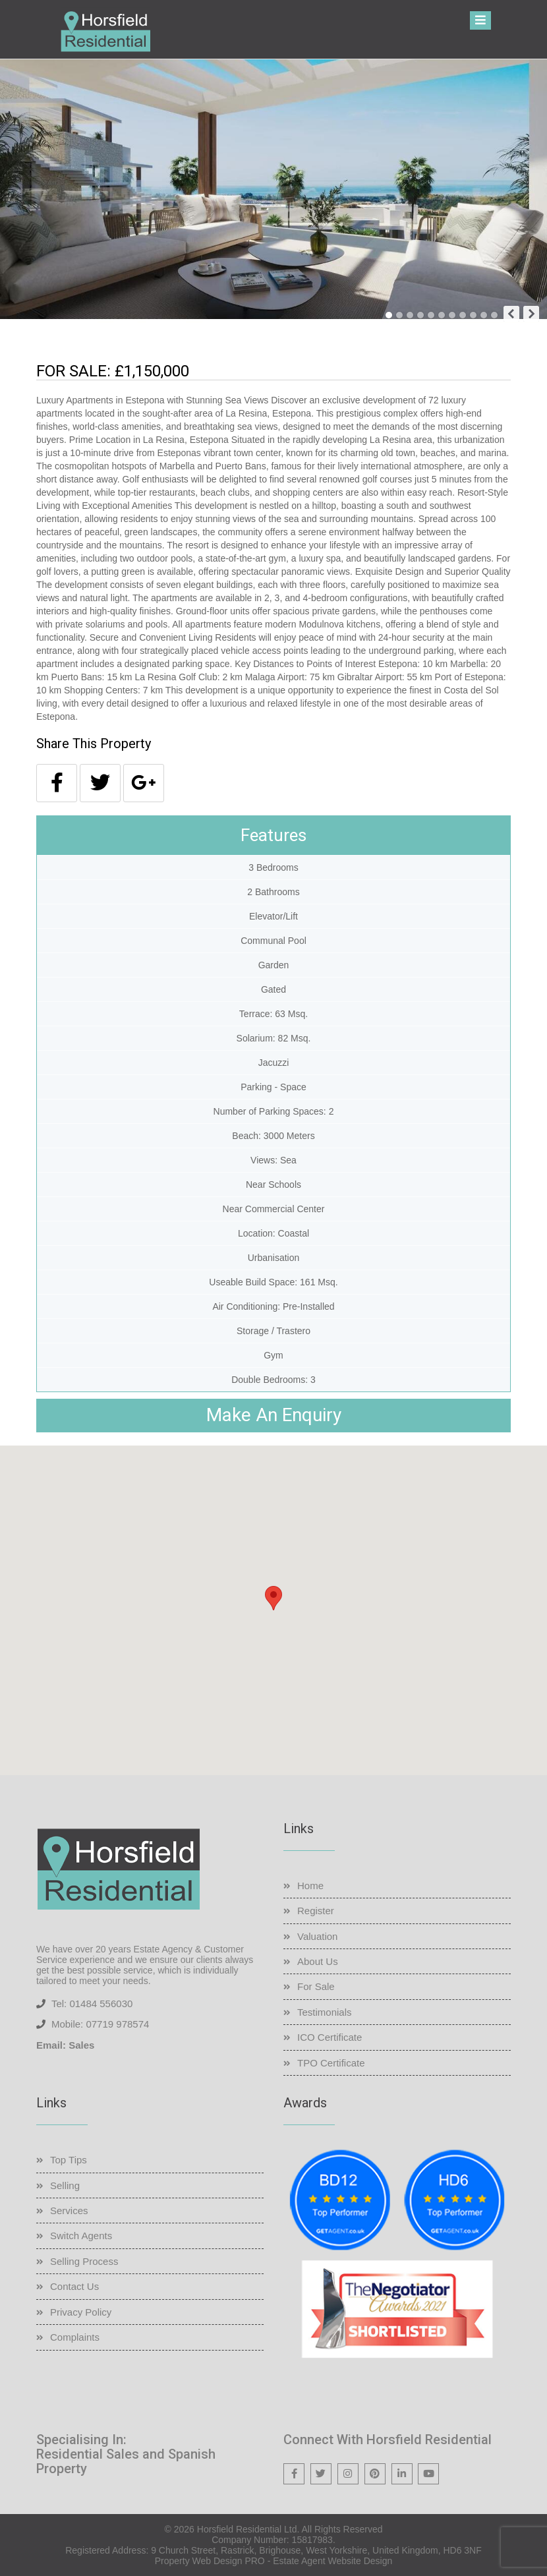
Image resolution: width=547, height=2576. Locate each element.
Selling (65, 2185)
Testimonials (324, 2012)
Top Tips (68, 2159)
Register (315, 1910)
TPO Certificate (331, 2062)
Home (310, 1885)
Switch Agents (81, 2235)
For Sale (316, 1986)
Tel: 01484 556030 (91, 2003)
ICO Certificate (329, 2037)
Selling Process (84, 2261)
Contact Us (74, 2286)
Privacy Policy (80, 2312)
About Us (317, 1961)
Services (69, 2210)
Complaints (75, 2337)
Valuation (317, 1936)
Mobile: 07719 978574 (100, 2024)
